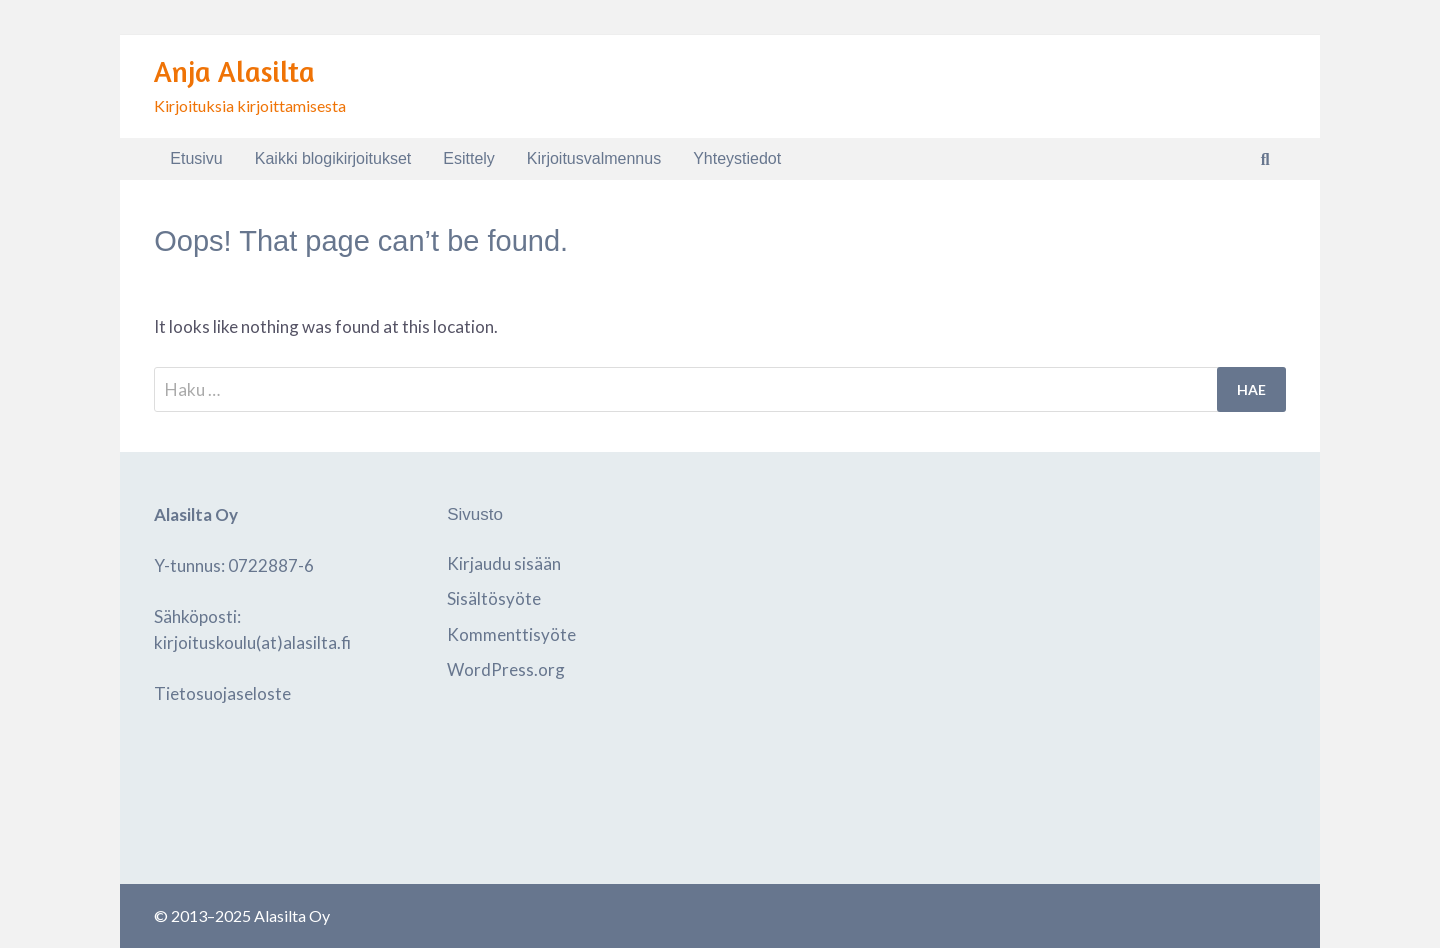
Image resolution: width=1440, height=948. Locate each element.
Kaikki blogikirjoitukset (333, 158)
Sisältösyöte (494, 598)
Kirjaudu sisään (504, 563)
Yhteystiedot (737, 158)
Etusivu (196, 158)
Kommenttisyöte (511, 634)
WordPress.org (506, 669)
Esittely (469, 158)
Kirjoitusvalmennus (594, 158)
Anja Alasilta (234, 71)
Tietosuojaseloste (222, 693)
